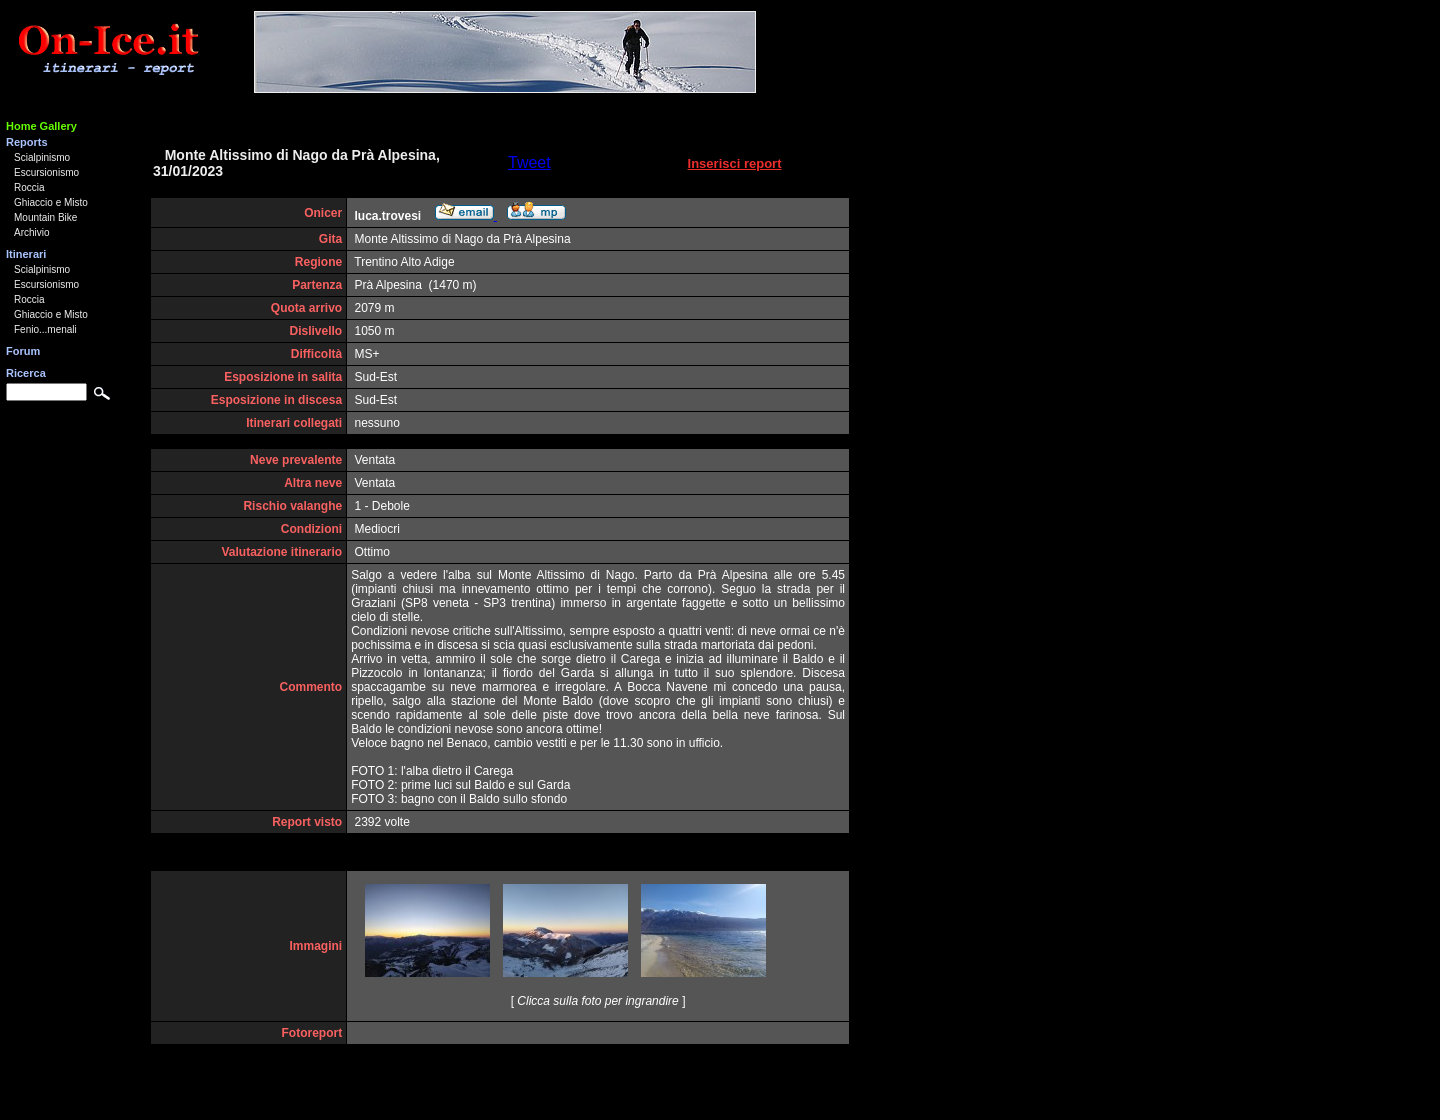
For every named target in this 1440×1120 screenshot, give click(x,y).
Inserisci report (735, 163)
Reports (27, 142)
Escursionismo (46, 172)
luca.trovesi (388, 216)
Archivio (32, 232)
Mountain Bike (45, 217)
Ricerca (26, 373)
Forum (23, 351)
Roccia (29, 187)
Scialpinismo (42, 157)
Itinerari (26, 254)
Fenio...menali (45, 329)
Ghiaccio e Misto (51, 202)
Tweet (529, 162)
